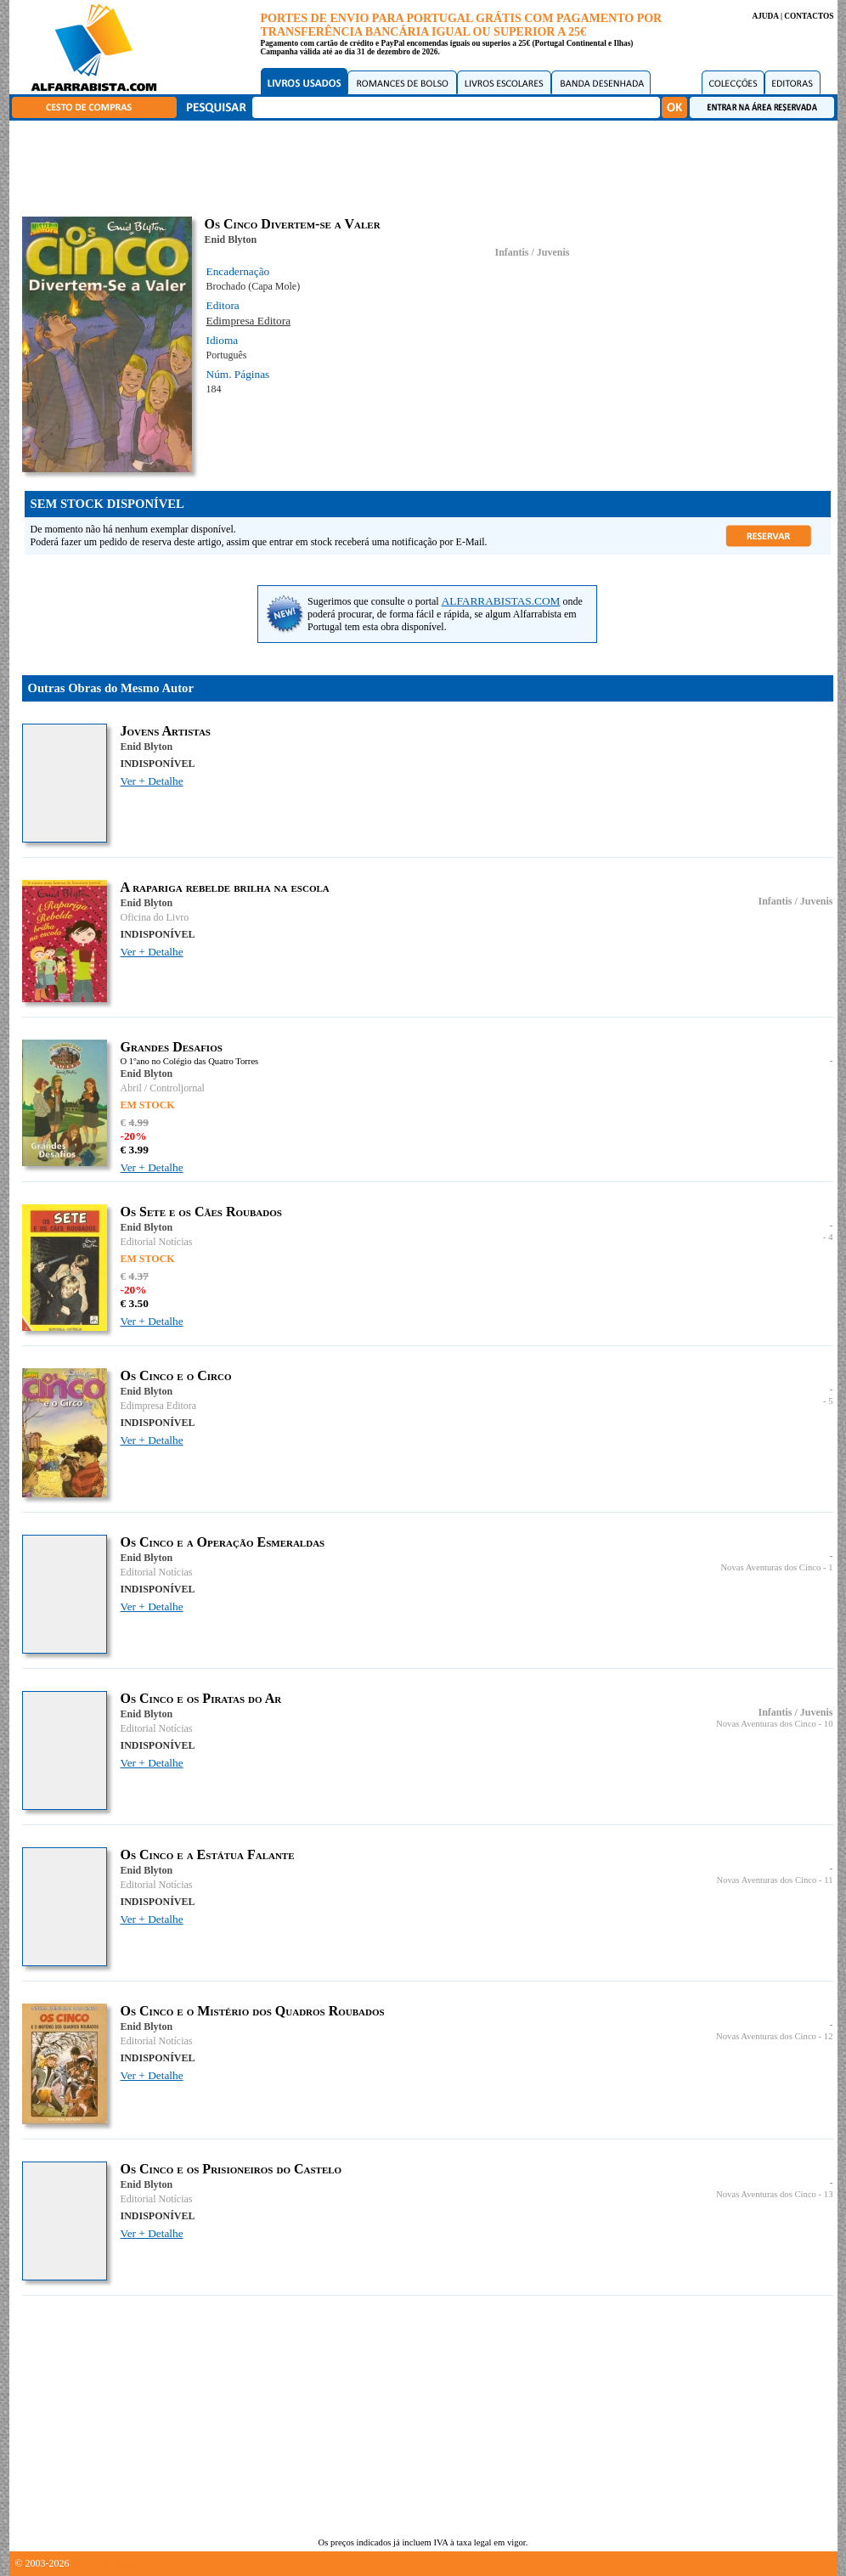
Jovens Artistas (166, 731)
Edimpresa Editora (248, 320)
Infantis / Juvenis (531, 252)
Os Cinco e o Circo (176, 1375)
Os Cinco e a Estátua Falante (208, 1854)
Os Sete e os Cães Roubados (201, 1211)
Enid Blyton (231, 239)
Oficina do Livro (155, 917)
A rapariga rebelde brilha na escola (225, 887)
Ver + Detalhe (152, 781)
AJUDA (765, 16)
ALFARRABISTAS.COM (501, 601)
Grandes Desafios (172, 1047)
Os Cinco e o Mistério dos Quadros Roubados (253, 2011)
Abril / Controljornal (163, 1088)
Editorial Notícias (157, 1242)
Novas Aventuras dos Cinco (770, 1567)
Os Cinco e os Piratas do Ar (201, 1698)
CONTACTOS (808, 16)
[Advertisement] (427, 165)
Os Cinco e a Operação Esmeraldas (223, 1542)
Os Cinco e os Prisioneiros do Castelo (231, 2169)
